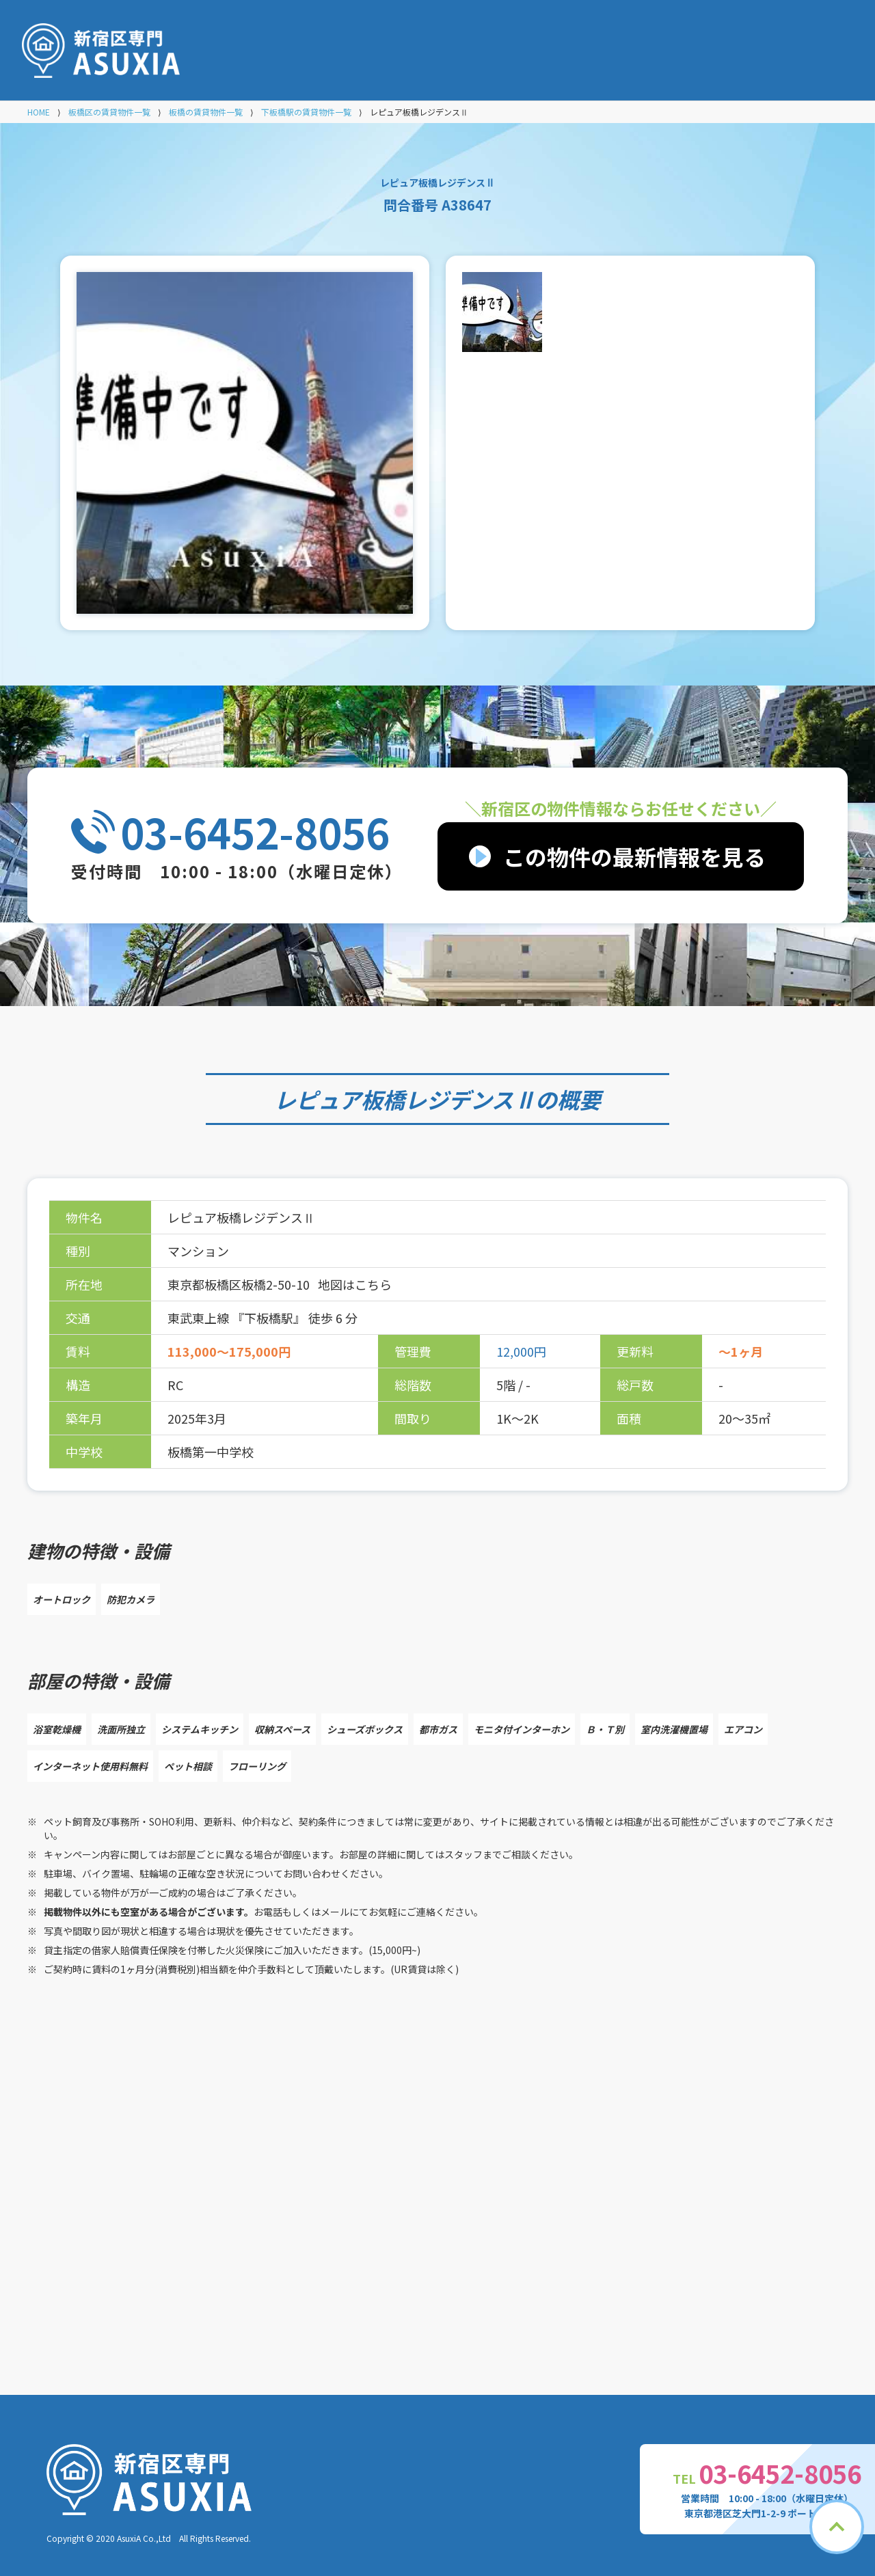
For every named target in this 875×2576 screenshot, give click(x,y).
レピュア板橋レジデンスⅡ (404, 1099)
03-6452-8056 (255, 831)
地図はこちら (355, 1284)
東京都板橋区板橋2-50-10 (239, 1284)
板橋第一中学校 (210, 1452)
